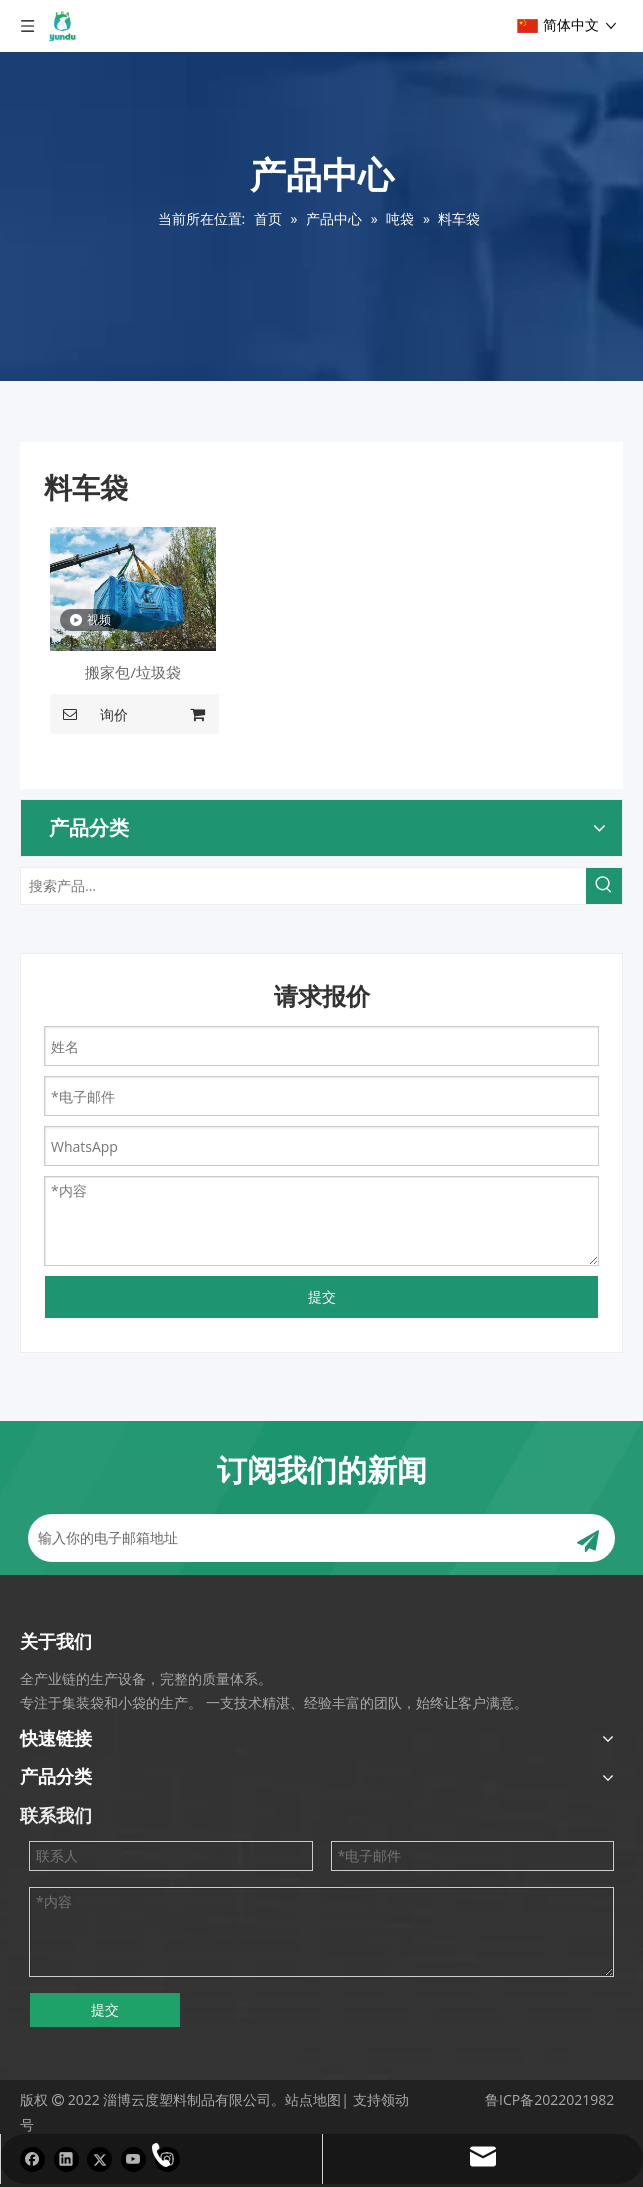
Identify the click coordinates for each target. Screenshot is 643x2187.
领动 (395, 2099)
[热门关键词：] (604, 886)
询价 (89, 714)
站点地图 (313, 2099)
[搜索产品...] (303, 886)
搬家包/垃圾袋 (133, 672)
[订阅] (588, 1538)
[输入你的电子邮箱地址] (292, 1538)
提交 (322, 1296)
